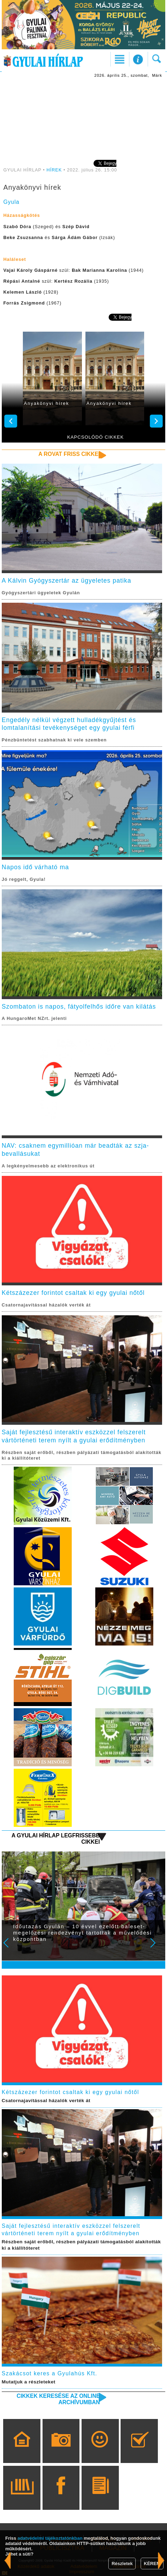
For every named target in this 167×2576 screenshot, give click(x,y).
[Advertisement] (84, 118)
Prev (10, 1947)
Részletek (122, 2563)
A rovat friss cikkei (69, 454)
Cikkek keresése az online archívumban (58, 2399)
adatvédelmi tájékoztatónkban (50, 2538)
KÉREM (152, 2563)
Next (156, 1947)
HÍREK (54, 170)
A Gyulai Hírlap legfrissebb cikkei (56, 1838)
